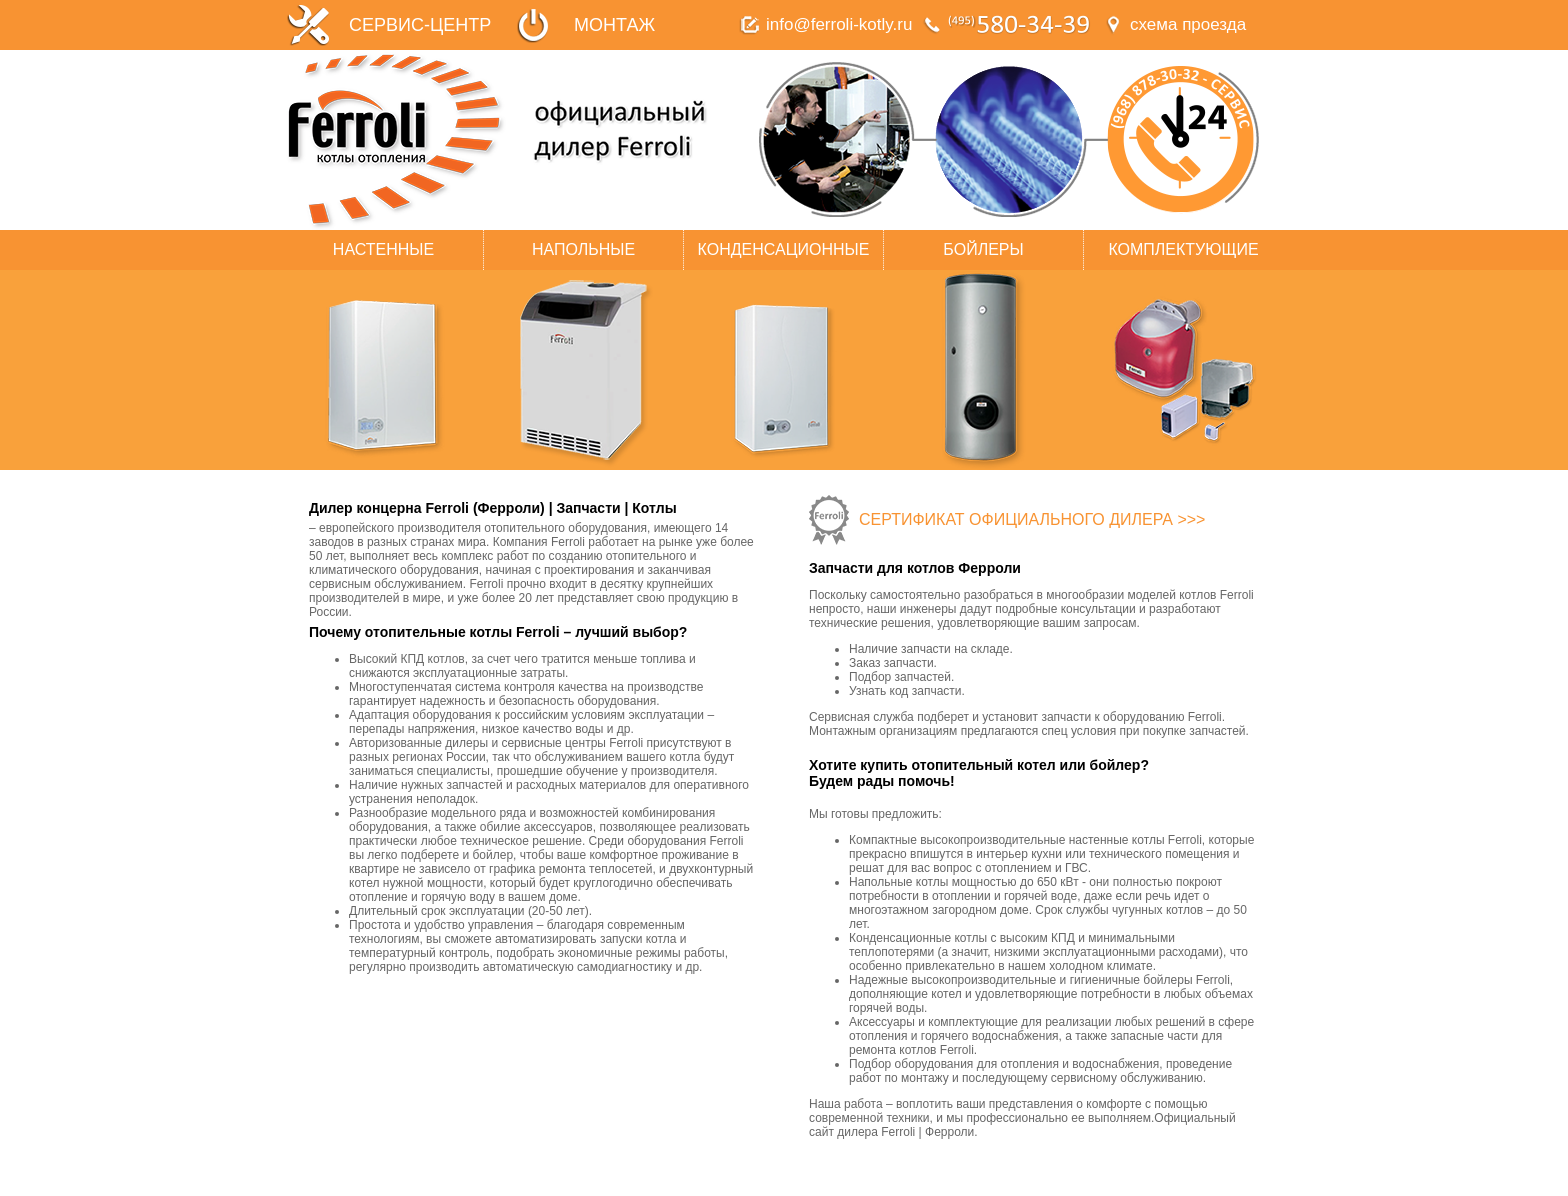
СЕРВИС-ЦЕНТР (420, 25)
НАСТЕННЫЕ (383, 249)
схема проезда (1188, 24)
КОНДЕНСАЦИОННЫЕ (784, 249)
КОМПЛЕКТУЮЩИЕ (1183, 249)
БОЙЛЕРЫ (983, 249)
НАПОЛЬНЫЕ (583, 249)
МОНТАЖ (614, 25)
